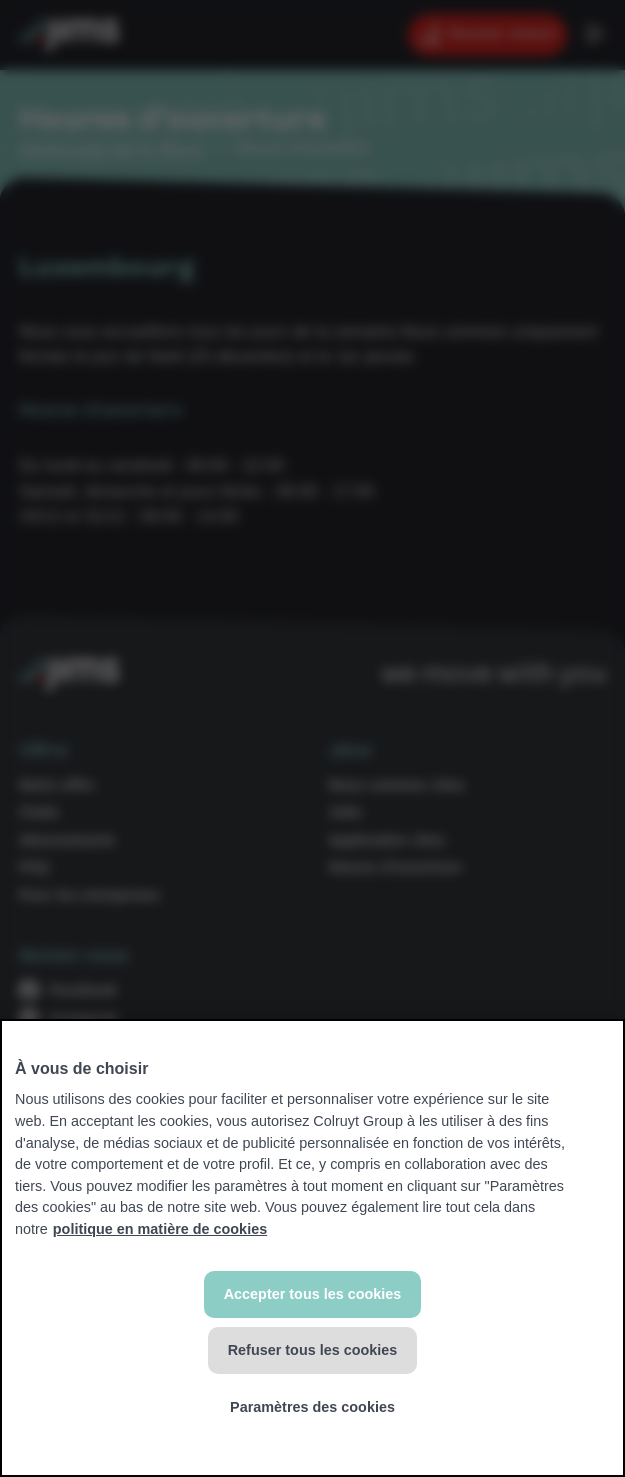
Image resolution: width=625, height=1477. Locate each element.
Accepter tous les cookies (313, 1294)
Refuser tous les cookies (313, 1350)
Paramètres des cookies (312, 1407)
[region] (312, 1248)
